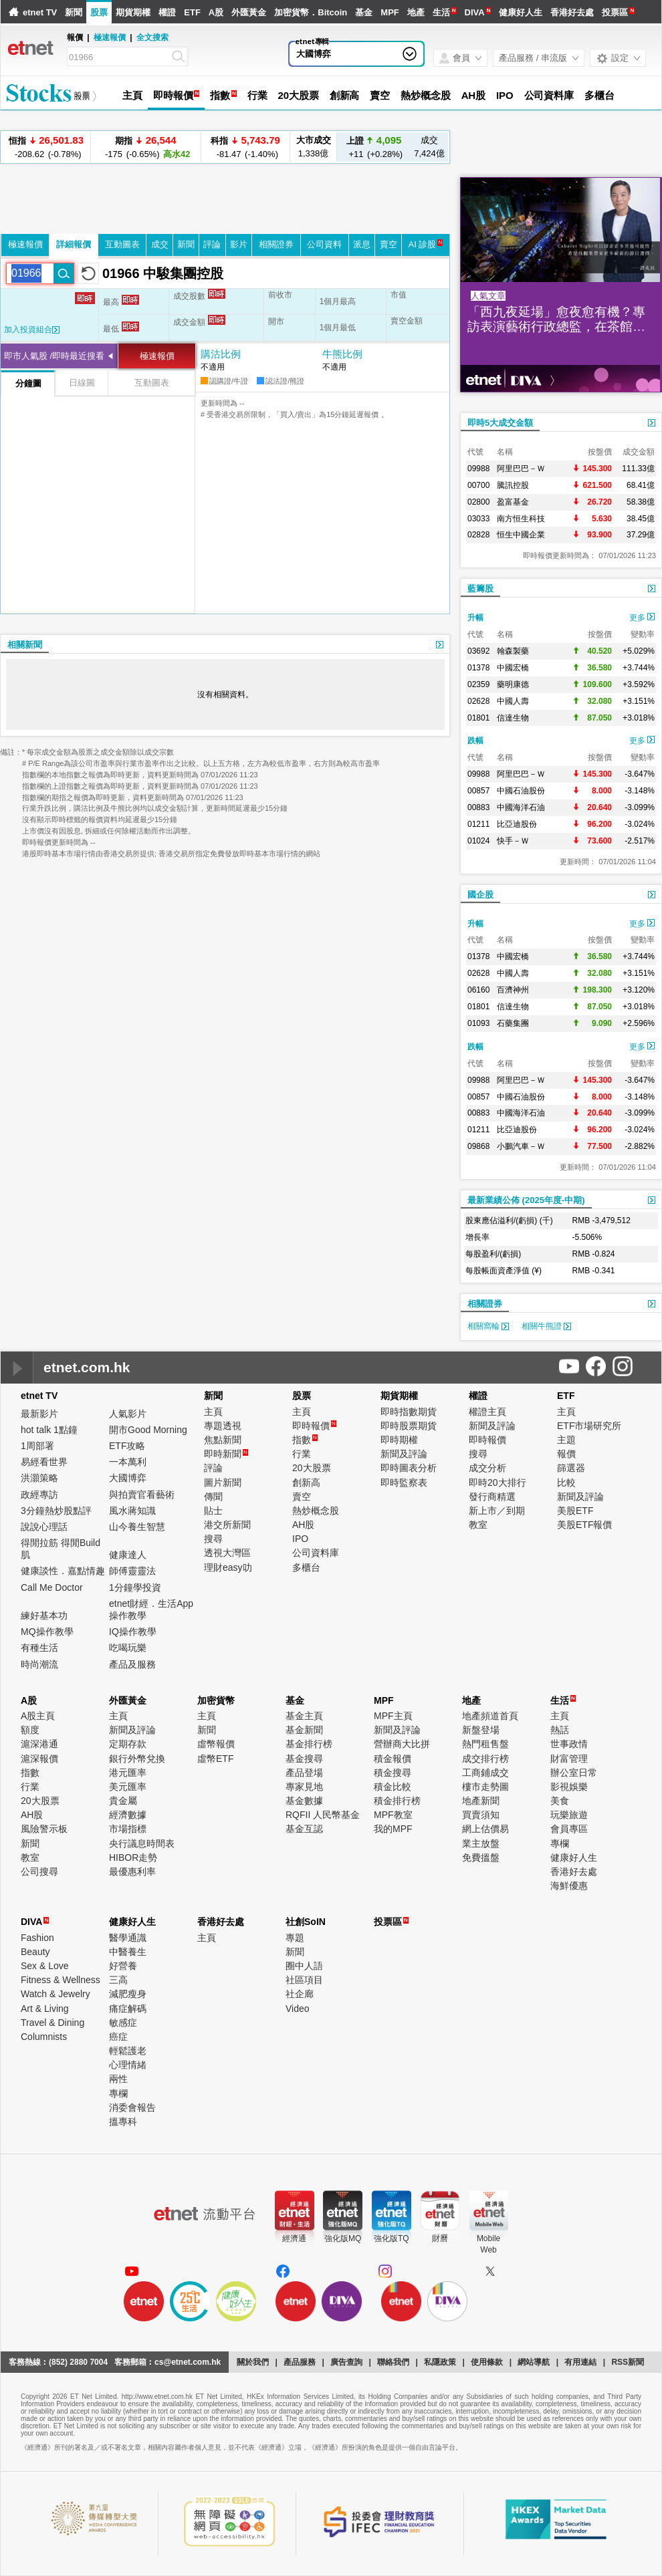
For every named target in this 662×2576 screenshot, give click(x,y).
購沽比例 (221, 354)
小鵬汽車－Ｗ (521, 1146)
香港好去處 (572, 12)
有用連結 (580, 2362)
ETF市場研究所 (589, 1425)
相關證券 (276, 244)
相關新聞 (24, 645)
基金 (363, 12)
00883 (478, 807)
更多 (642, 617)
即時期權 (399, 1439)
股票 (99, 12)
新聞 (73, 12)
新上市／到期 (497, 1510)
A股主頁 (38, 1715)
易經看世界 (44, 1461)
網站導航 (534, 2362)
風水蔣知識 (132, 1510)
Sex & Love (45, 1965)
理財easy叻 (228, 1567)
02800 (478, 502)
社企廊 (300, 1993)
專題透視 (222, 1425)
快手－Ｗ (513, 841)
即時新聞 (226, 1453)
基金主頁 (304, 1715)
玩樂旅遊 (569, 1814)
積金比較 (392, 1786)
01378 (478, 667)
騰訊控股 (513, 485)
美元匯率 (127, 1786)
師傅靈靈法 (132, 1570)
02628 (478, 701)
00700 (478, 485)
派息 (361, 244)
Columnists (44, 2036)
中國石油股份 (521, 790)
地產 (416, 12)
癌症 (118, 2036)
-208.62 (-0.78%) (46, 146)
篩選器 (571, 1467)
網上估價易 (485, 1828)
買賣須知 (481, 1814)
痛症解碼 (127, 2008)
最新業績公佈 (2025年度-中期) (526, 1200)
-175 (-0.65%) (145, 146)
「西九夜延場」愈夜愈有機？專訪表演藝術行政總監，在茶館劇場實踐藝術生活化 (556, 326)
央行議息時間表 (142, 1843)
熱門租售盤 (485, 1743)
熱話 (559, 1729)
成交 (160, 244)
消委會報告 (132, 2107)
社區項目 (304, 1979)
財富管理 (569, 1758)
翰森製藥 (513, 651)
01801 (478, 718)
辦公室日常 (573, 1772)
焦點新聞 (222, 1439)
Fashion (37, 1937)
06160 (478, 990)
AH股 (473, 95)
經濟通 (294, 2238)
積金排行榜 (397, 1800)
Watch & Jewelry (55, 1993)
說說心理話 (44, 1526)
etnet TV (40, 12)
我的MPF (393, 1828)
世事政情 (569, 1743)
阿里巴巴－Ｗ (521, 468)
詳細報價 (73, 244)
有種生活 (39, 1647)
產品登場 (304, 1772)
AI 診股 (423, 244)
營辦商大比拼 (402, 1743)
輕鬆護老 (127, 2050)
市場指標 (127, 1828)
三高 (118, 1979)
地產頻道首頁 (490, 1715)
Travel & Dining (52, 2022)
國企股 (480, 895)
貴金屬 (123, 1800)
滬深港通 (39, 1743)
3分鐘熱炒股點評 (56, 1510)
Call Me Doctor (52, 1587)
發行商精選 (492, 1496)
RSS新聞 (627, 2362)
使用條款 (487, 2362)
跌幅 (475, 740)
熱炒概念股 (426, 95)
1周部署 (37, 1445)
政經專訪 (39, 1494)
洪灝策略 (39, 1477)
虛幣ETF (215, 1758)
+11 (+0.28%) (374, 146)
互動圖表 (122, 244)
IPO (505, 95)
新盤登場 (481, 1729)
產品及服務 (132, 1664)
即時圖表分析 (408, 1467)
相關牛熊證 (546, 1326)
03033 (478, 518)
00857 (478, 790)
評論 (212, 244)
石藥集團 (513, 1023)
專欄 (559, 1843)
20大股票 (298, 95)
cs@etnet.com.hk (187, 2362)
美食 (559, 1800)
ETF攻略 (127, 1445)
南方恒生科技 (521, 518)
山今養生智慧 (137, 1526)
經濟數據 (127, 1814)
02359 (478, 684)
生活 (441, 12)
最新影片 (39, 1413)
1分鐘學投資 (135, 1587)
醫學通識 (127, 1937)
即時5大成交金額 (500, 423)
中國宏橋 (513, 667)
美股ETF (575, 1510)
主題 (566, 1439)
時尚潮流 (39, 1664)
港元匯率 (127, 1772)
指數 (220, 95)
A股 (216, 12)
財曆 (440, 2238)
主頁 (132, 95)
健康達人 (127, 1554)
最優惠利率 (132, 1871)
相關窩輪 (488, 1326)
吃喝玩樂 (127, 1647)
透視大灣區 (227, 1552)
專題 (295, 1937)
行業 (257, 95)
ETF (192, 12)
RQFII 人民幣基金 (323, 1814)
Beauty (35, 1951)
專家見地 (304, 1786)
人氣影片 (127, 1413)
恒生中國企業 (521, 534)
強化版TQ (391, 2238)
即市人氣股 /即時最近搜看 (54, 356)
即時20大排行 (497, 1482)
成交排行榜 (485, 1758)
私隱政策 (440, 2362)
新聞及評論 (403, 1453)
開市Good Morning (148, 1429)
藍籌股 (480, 589)
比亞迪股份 (517, 824)
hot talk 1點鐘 (49, 1429)
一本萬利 (127, 1461)
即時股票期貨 (408, 1425)
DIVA (475, 12)
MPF (389, 12)
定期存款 (127, 1743)
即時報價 (173, 95)
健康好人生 (520, 12)
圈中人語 (304, 1965)
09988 (478, 468)
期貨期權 (133, 12)
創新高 (345, 95)
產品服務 (300, 2362)
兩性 (118, 2078)
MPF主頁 (393, 1715)
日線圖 (82, 383)
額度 (30, 1729)
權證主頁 (487, 1411)
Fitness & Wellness (60, 1979)
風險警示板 (44, 1828)
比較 (566, 1482)
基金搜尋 (304, 1758)
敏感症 (123, 2022)
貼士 (213, 1510)
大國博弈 (127, 1477)
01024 (478, 841)
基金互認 (304, 1828)
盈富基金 (513, 502)
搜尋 (213, 1538)
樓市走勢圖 (485, 1786)
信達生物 (513, 718)
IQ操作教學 (132, 1631)
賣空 (380, 95)
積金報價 (392, 1758)
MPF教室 (393, 1814)
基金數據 (304, 1800)
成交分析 (487, 1467)
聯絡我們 (393, 2362)
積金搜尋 (392, 1772)
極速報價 (110, 37)
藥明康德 (513, 684)
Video (298, 2008)
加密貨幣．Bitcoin (310, 12)
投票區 (615, 12)
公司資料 (324, 244)
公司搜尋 (39, 1871)
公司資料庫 (549, 95)
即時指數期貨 (408, 1411)
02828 (478, 534)
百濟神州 (513, 990)
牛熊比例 (342, 354)
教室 (478, 1524)
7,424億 (429, 146)
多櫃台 (599, 95)
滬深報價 (39, 1758)
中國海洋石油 (521, 807)
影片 (238, 244)
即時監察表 (403, 1482)
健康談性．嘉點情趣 (63, 1570)
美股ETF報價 (584, 1524)
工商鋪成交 (485, 1772)
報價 (566, 1453)
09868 (478, 1146)
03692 (478, 651)
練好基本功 (44, 1615)
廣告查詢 (346, 2362)
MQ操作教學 (47, 1631)
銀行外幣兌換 (137, 1758)
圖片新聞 (222, 1482)
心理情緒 (127, 2064)
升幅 (475, 617)
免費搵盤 (481, 1857)
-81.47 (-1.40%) (245, 146)
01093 (478, 1023)
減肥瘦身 (127, 1993)
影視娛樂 (569, 1786)
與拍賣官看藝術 (142, 1494)
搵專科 (123, 2121)
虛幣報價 (216, 1743)
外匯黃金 (248, 12)
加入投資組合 (32, 329)
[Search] (119, 57)
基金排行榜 (309, 1743)
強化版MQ (342, 2238)
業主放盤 (481, 1843)
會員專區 (569, 1828)
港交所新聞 (227, 1524)
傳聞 (213, 1496)
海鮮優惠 (569, 1885)
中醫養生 (127, 1951)
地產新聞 (481, 1800)
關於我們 (253, 2362)
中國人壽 (513, 701)
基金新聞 (304, 1729)
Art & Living (45, 2008)
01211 (478, 824)
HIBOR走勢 (133, 1857)
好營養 (123, 1965)
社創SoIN (306, 1921)
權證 (167, 12)
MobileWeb (488, 2244)
